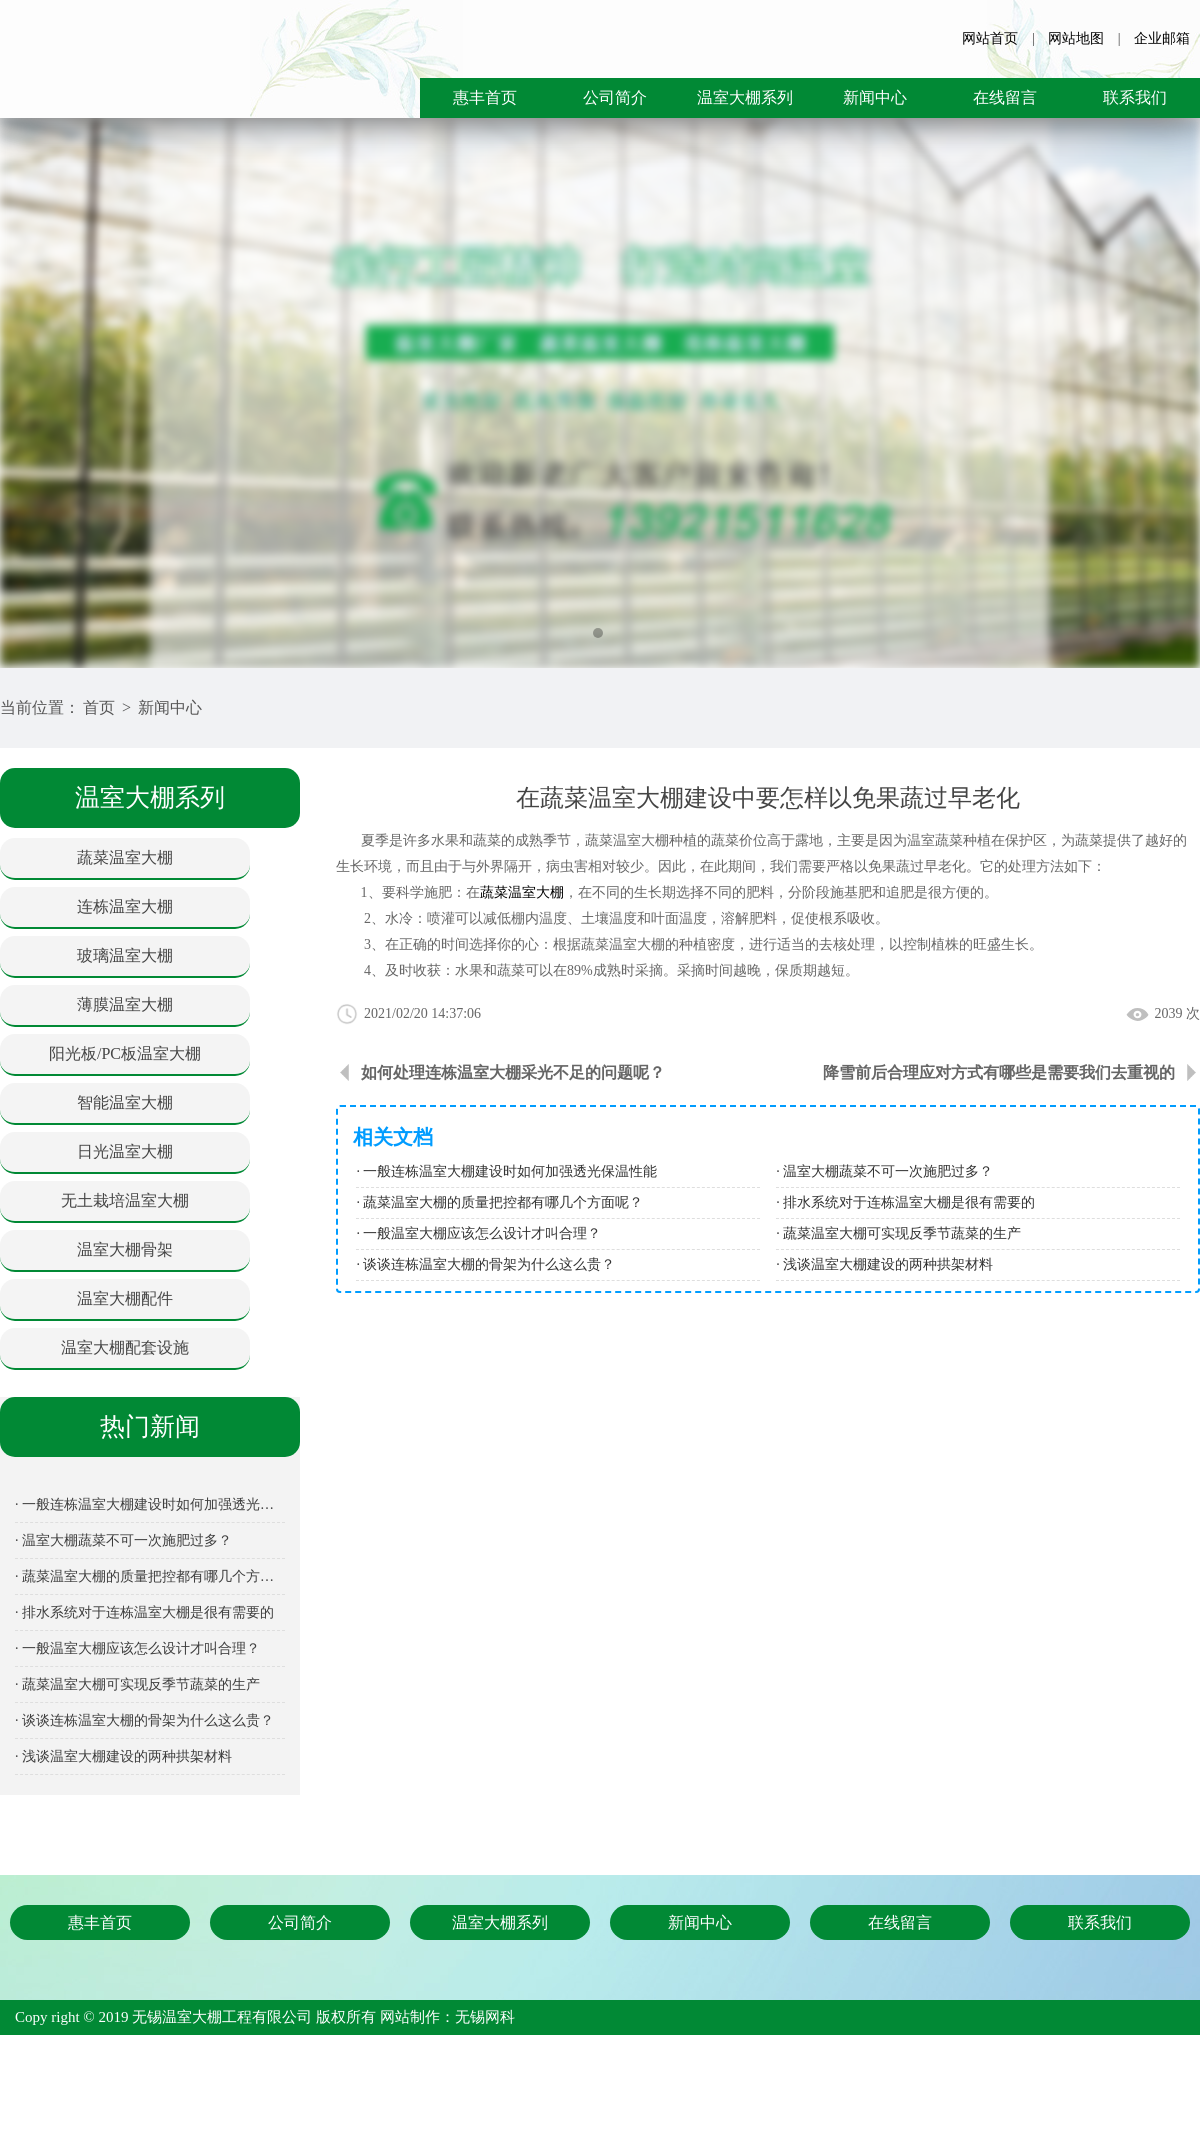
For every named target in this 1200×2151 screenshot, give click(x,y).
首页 (99, 707)
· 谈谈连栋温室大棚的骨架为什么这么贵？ (144, 1720)
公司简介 (615, 97)
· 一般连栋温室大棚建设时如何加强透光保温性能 (150, 1504)
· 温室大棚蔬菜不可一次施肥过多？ (123, 1540)
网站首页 (990, 38)
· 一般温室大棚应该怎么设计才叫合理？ (137, 1648)
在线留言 (1005, 97)
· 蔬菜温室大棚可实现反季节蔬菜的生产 (137, 1684)
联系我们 (1135, 97)
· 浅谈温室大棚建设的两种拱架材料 (123, 1756)
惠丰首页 (485, 97)
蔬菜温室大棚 (522, 892)
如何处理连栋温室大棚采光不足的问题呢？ (513, 1072)
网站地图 (1076, 38)
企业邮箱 (1162, 38)
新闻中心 (875, 97)
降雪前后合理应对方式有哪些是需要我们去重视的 (999, 1072)
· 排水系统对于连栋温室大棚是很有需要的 (144, 1612)
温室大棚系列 (745, 97)
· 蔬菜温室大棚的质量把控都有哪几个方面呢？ (150, 1576)
